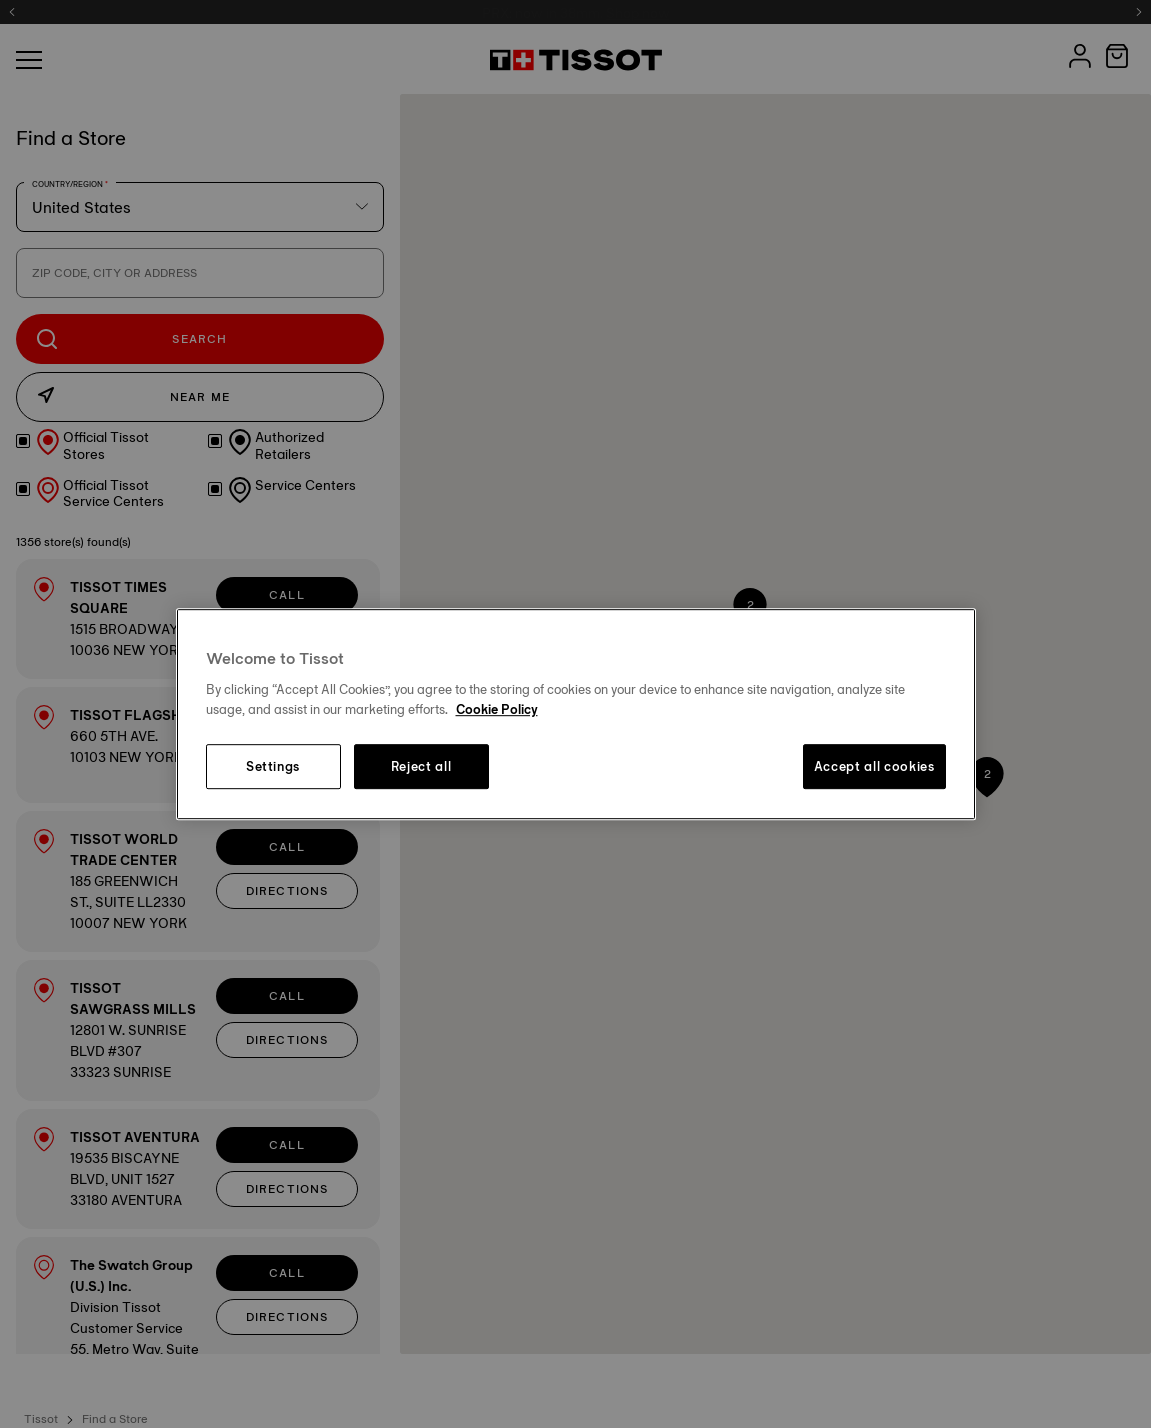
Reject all (421, 767)
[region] (576, 714)
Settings (273, 767)
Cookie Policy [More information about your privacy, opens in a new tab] (497, 709)
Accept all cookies (874, 767)
